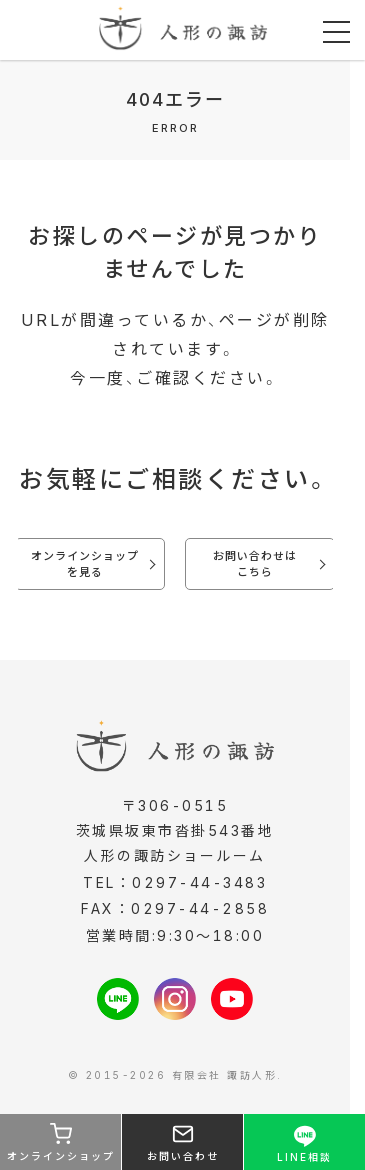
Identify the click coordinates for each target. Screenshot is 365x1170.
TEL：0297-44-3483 (175, 882)
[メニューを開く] (336, 32)
